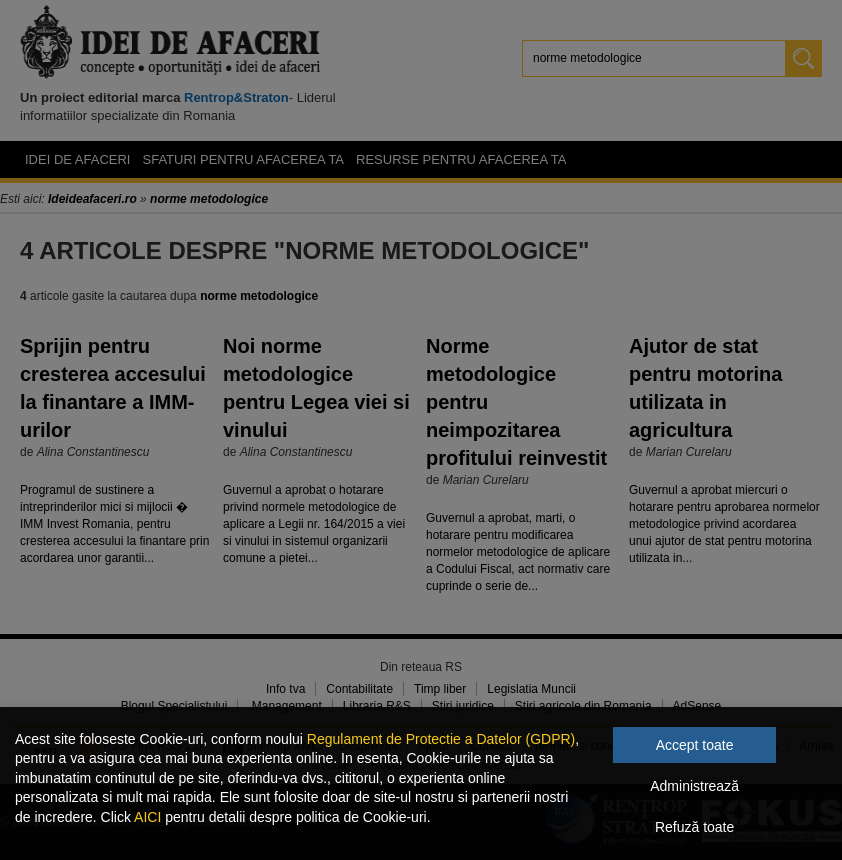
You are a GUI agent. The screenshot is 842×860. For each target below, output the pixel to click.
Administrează (694, 786)
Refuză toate (694, 827)
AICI (147, 817)
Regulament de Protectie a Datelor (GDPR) (441, 739)
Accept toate (695, 745)
